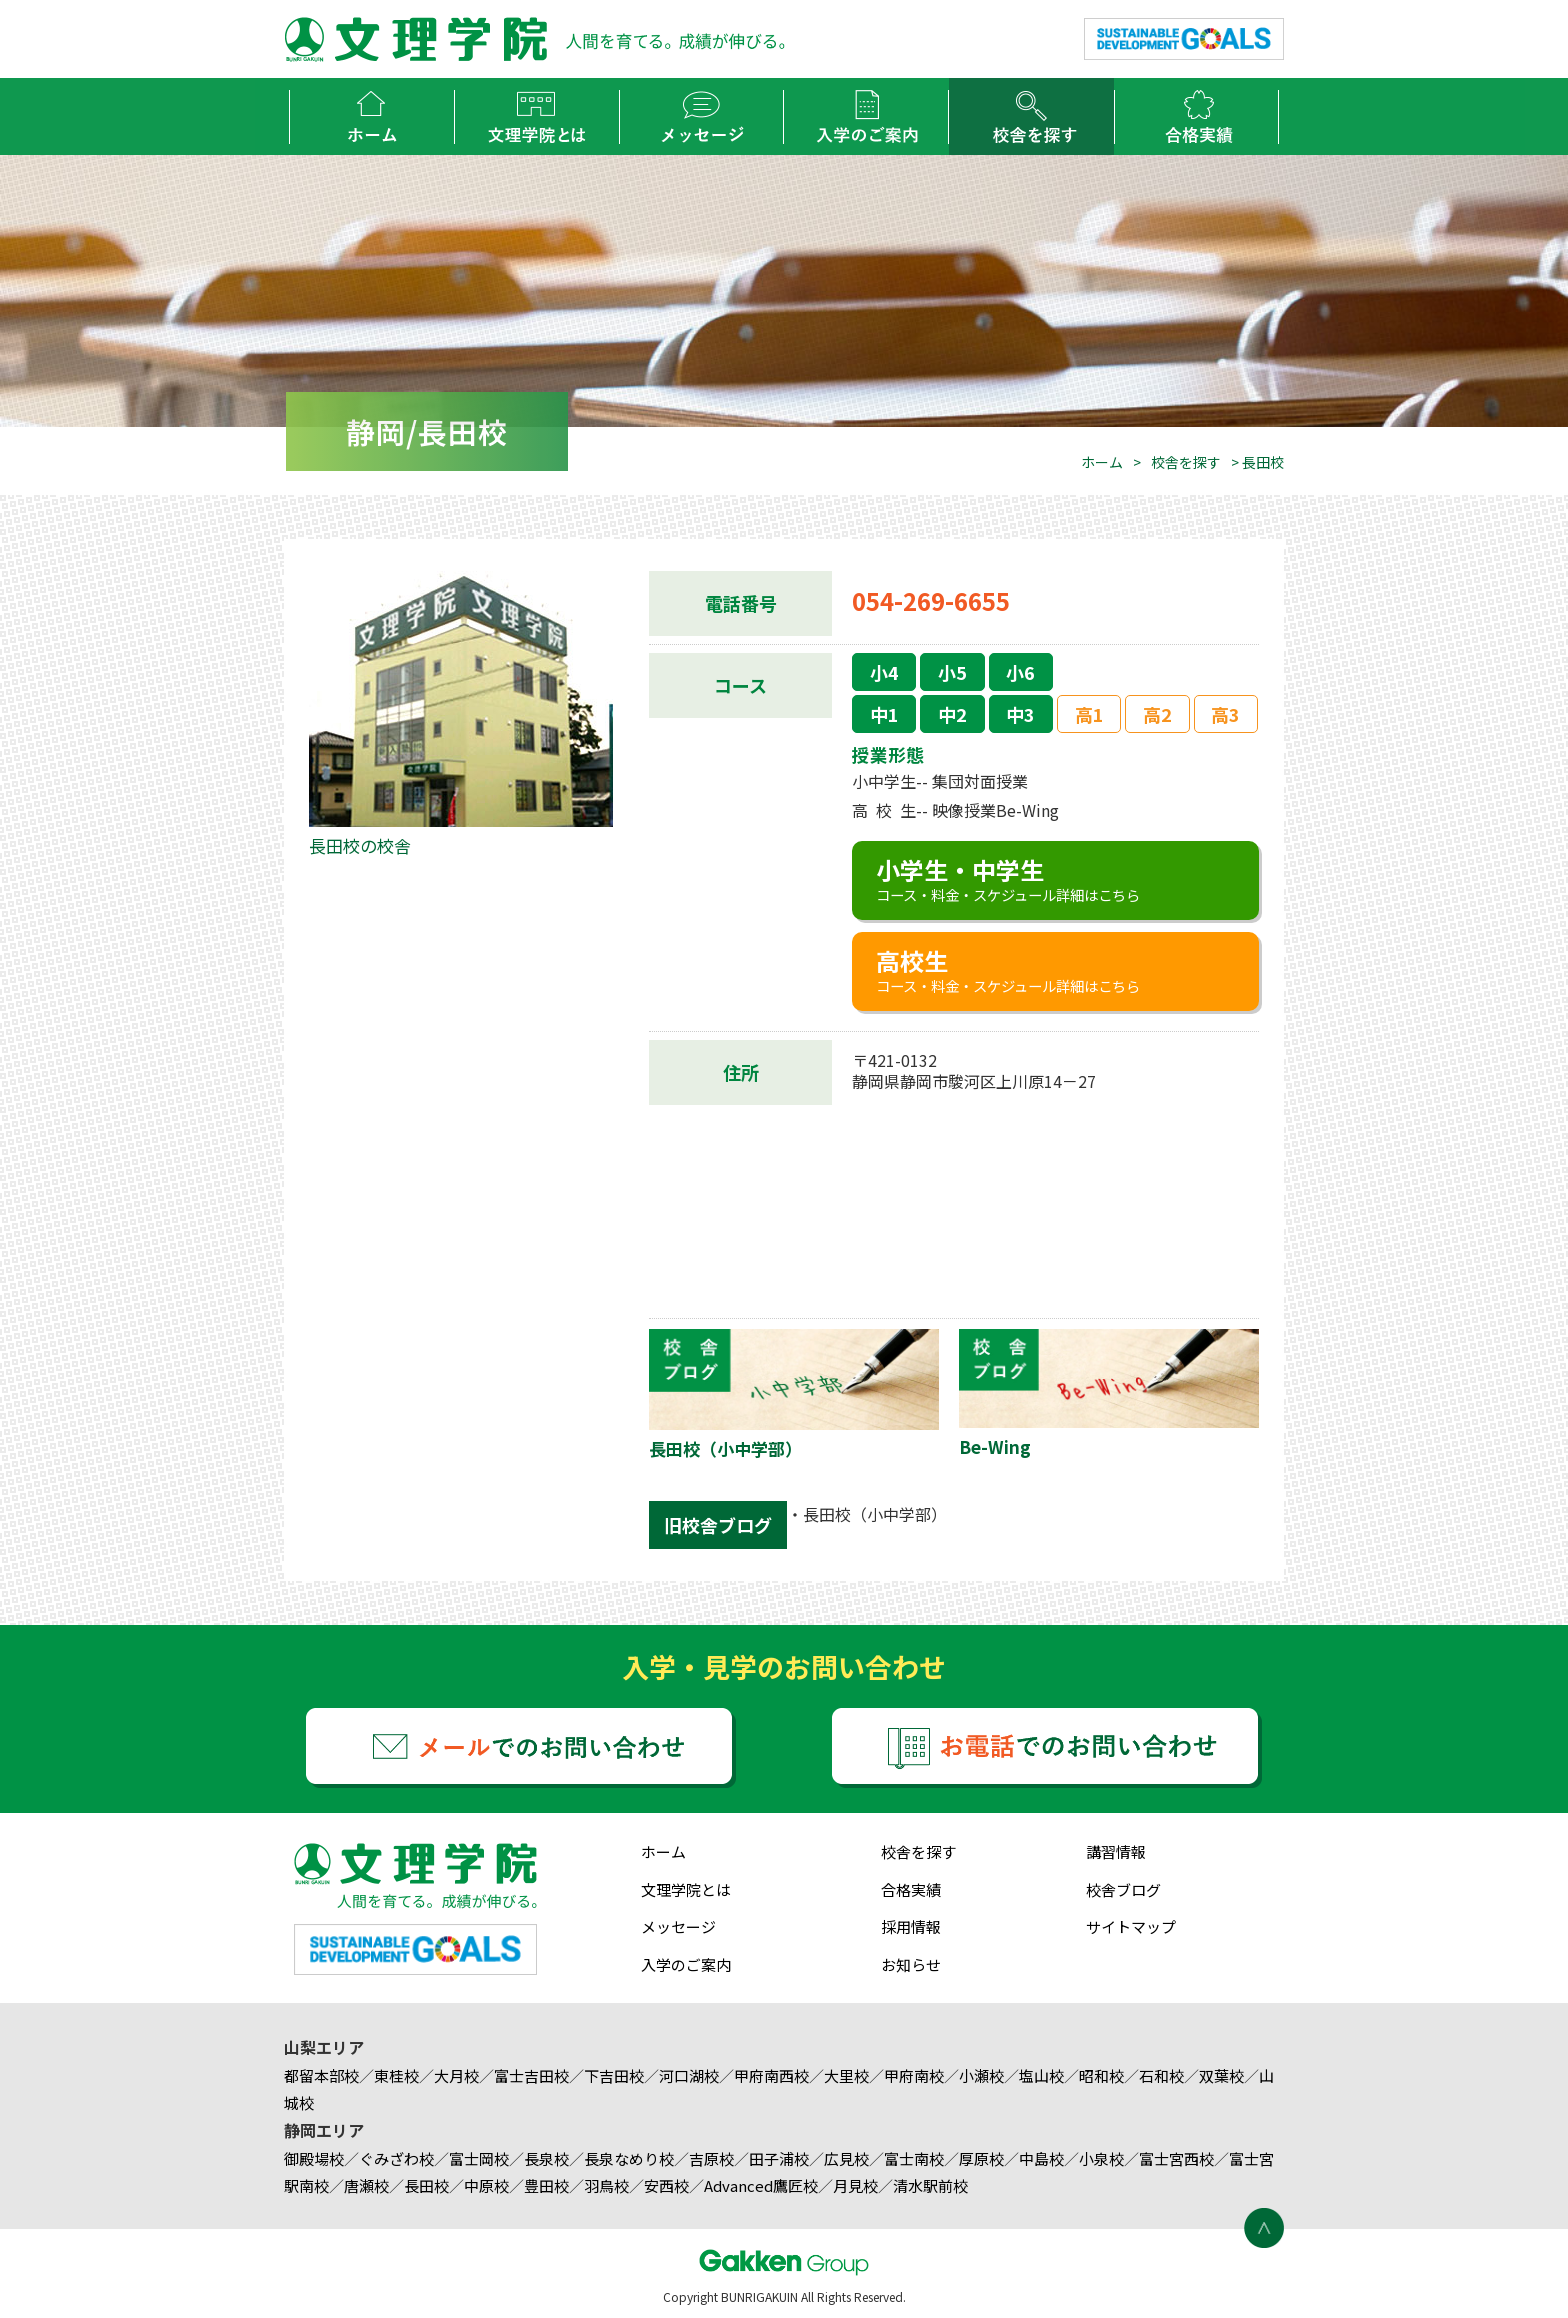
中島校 (1041, 2158)
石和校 (1161, 2075)
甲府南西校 (771, 2075)
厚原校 (981, 2158)
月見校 (855, 2185)
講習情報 (1116, 1851)
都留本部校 (321, 2075)
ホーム (1102, 462)
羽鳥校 (606, 2185)
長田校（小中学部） (875, 1514)
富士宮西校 (1176, 2158)
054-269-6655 (931, 600)
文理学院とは (686, 1889)
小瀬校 (981, 2075)
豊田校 (546, 2185)
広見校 (846, 2158)
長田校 (426, 2185)
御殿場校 (314, 2158)
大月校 (456, 2075)
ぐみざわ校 (396, 2158)
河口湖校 (689, 2075)
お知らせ (911, 1964)
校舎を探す (1186, 462)
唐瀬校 (366, 2185)
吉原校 (711, 2158)
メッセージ (678, 1926)
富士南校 (914, 2158)
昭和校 (1101, 2075)
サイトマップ (1131, 1926)
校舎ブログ (1123, 1889)
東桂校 (396, 2075)
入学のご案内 (686, 1964)
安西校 (666, 2185)
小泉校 (1101, 2158)
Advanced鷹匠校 (761, 2185)
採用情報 (911, 1926)
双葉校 (1221, 2075)
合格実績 (911, 1889)
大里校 (846, 2075)
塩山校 (1041, 2075)
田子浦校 (779, 2158)
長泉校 (546, 2158)
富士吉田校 (531, 2075)
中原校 (486, 2185)
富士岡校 (479, 2158)
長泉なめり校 (629, 2158)
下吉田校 (614, 2075)
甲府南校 (914, 2075)
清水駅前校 (930, 2185)
